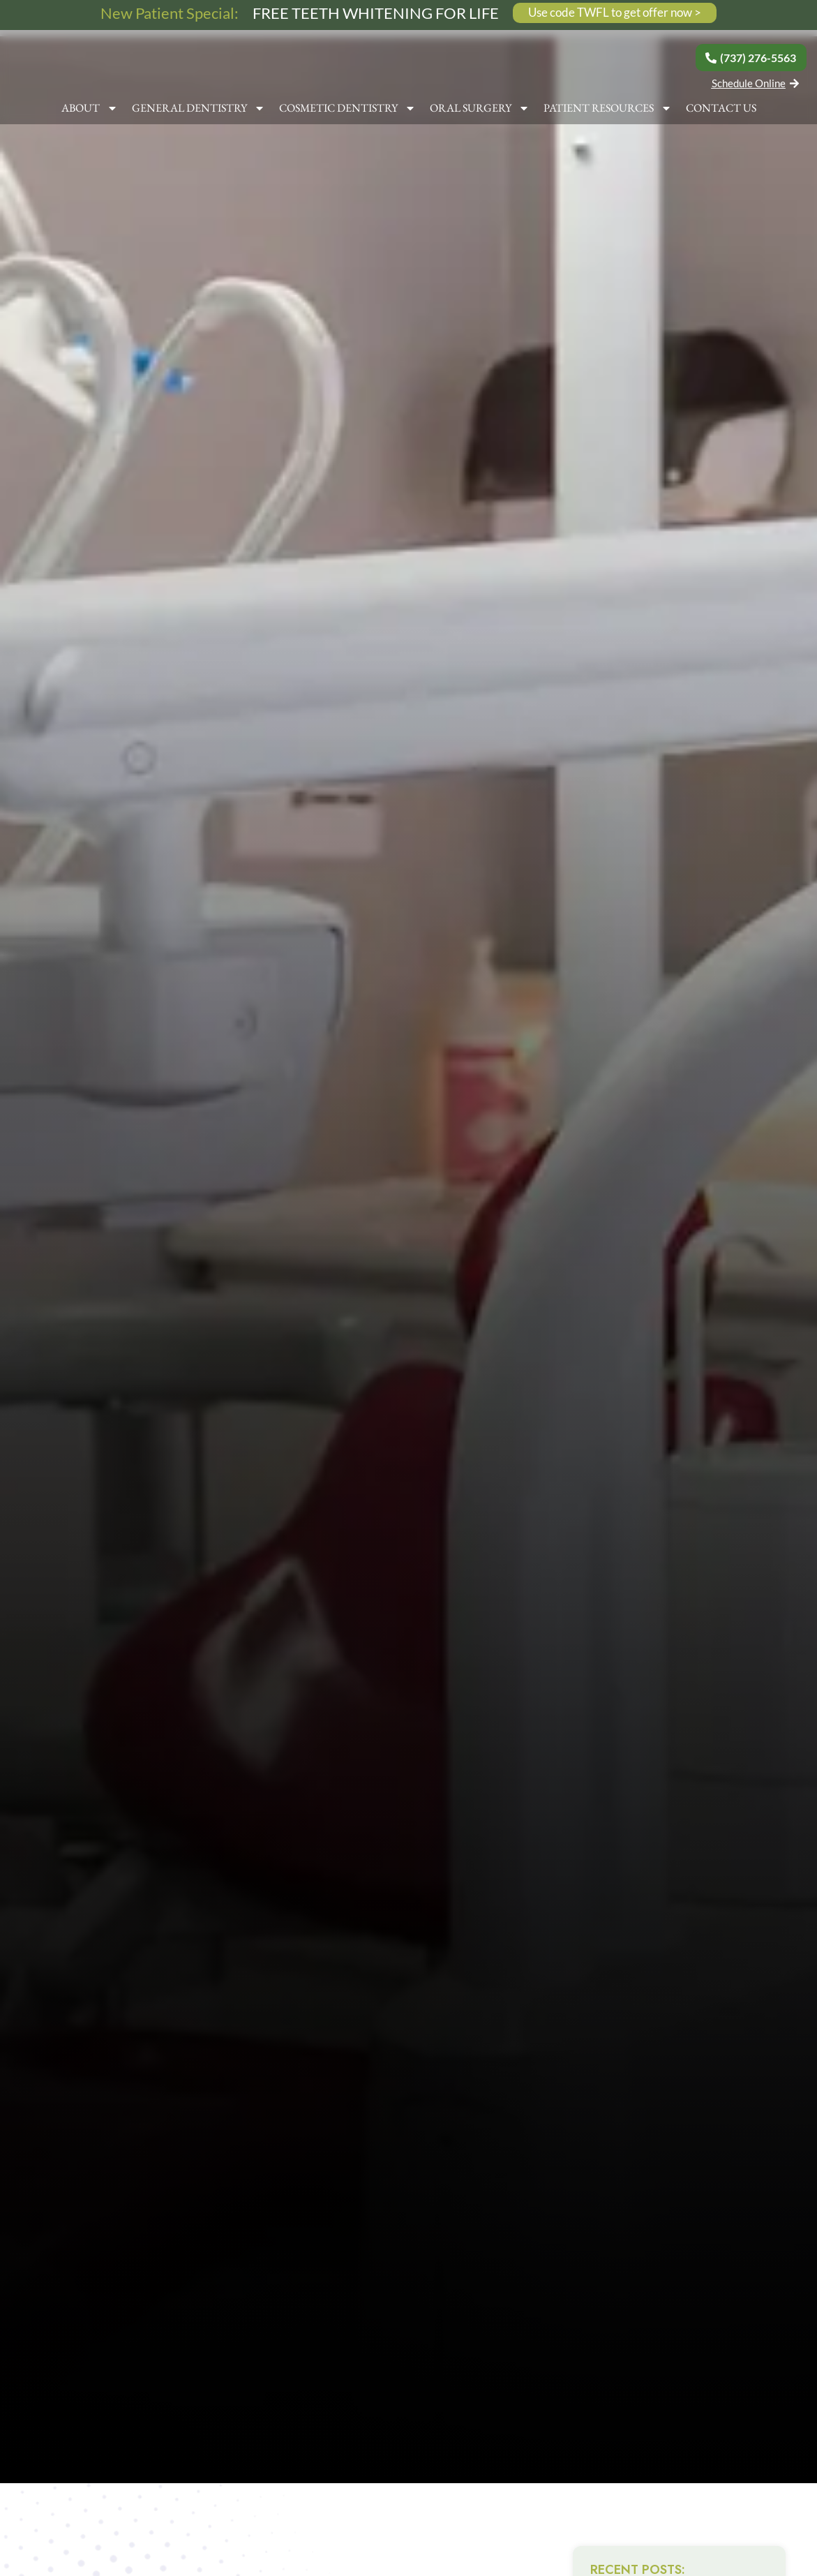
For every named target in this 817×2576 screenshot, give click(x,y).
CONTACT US (721, 112)
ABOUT (89, 113)
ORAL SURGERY (480, 113)
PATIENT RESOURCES (608, 113)
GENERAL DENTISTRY (198, 113)
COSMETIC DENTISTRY (347, 113)
